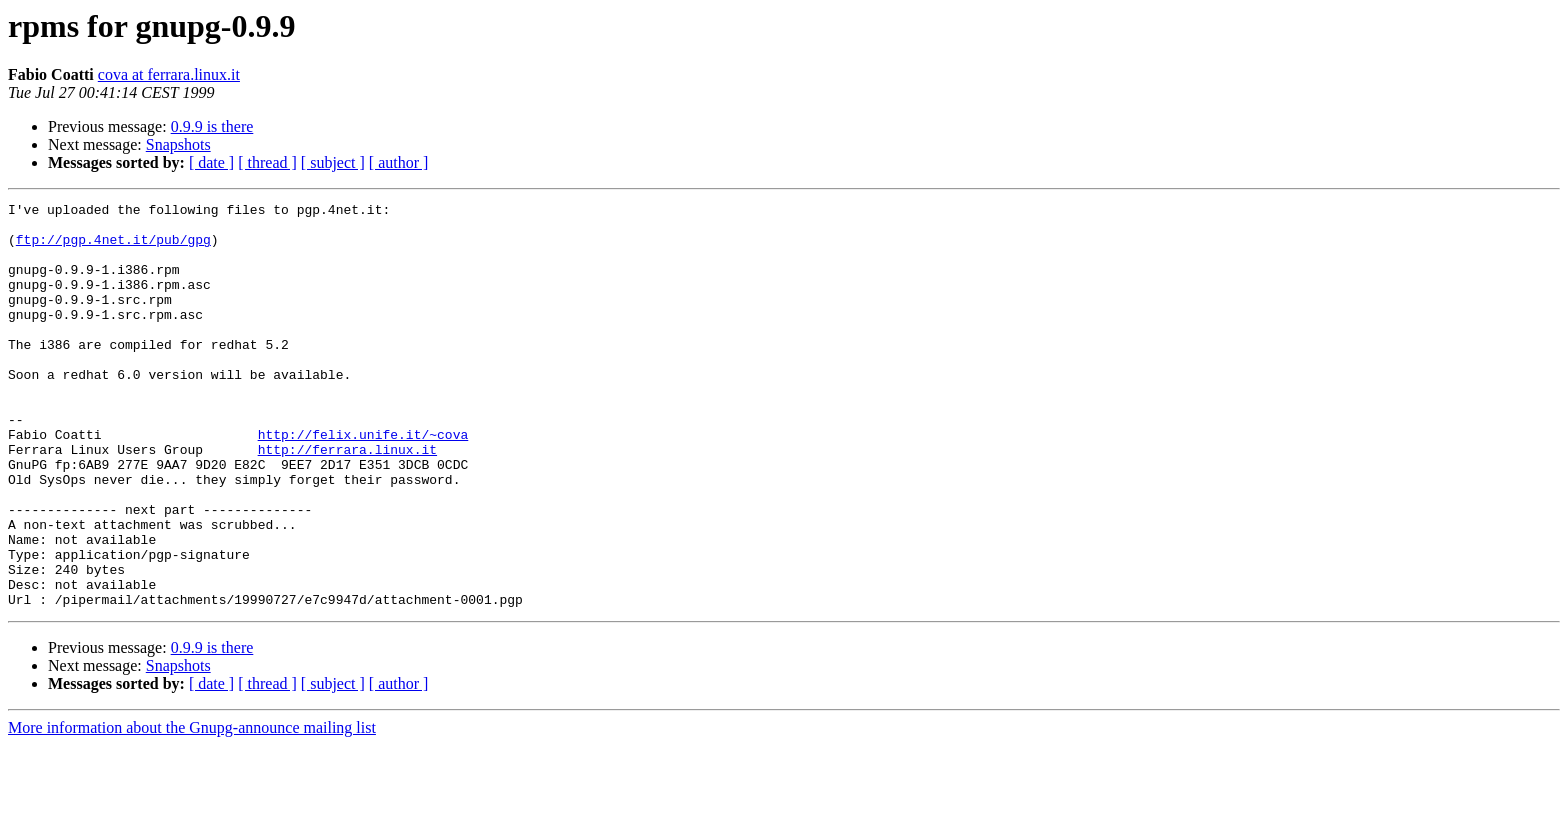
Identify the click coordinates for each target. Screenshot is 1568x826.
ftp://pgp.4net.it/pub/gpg (113, 248)
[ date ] (211, 162)
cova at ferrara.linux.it (169, 74)
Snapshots (178, 144)
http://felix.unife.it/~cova (363, 482)
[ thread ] (267, 162)
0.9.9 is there (212, 126)
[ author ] (399, 162)
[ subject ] (333, 162)
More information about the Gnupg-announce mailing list (192, 808)
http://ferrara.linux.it (347, 500)
